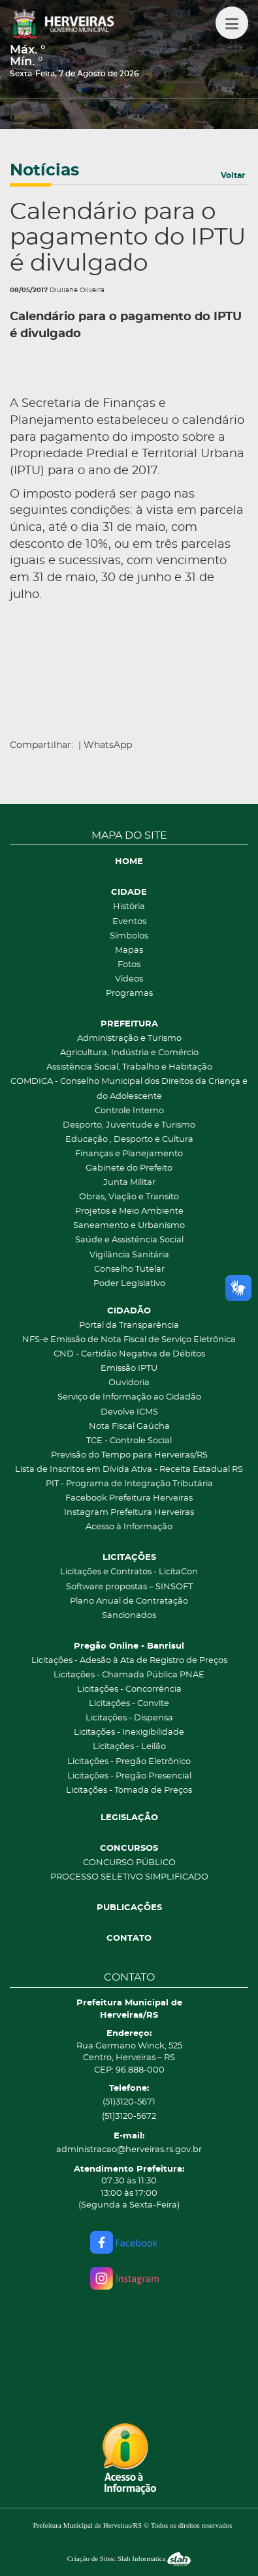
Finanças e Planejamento (129, 1154)
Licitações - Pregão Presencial (129, 1776)
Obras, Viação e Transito (129, 1197)
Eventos (129, 922)
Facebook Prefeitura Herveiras (129, 1498)
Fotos (129, 965)
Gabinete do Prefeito (129, 1168)
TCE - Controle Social (129, 1441)
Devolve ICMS (129, 1412)
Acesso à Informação (129, 1527)
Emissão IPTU (129, 1368)
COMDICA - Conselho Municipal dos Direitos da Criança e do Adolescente (129, 1088)
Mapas (129, 950)
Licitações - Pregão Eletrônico (129, 1762)
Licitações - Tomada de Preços (129, 1790)
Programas (129, 993)
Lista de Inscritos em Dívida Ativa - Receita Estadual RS (129, 1469)
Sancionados (129, 1615)
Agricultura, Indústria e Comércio (129, 1053)
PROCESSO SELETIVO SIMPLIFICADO (129, 1877)
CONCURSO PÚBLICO (129, 1863)
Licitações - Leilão (129, 1747)
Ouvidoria (129, 1383)
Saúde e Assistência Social (129, 1240)
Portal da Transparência (129, 1325)
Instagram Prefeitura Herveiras (129, 1512)
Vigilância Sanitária (129, 1255)
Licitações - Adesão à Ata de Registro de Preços (129, 1660)
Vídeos (129, 979)
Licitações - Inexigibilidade (129, 1732)
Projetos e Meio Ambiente (129, 1211)
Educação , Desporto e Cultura (129, 1139)
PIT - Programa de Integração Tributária (129, 1484)
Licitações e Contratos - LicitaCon (129, 1572)
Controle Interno (129, 1111)
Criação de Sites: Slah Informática (129, 2558)
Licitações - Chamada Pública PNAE (129, 1675)
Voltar (233, 175)
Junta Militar (129, 1182)
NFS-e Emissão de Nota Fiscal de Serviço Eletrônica (129, 1340)
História (129, 907)
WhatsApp (108, 745)
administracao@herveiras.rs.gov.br (129, 2150)
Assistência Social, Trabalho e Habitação (129, 1067)
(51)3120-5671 (129, 2102)
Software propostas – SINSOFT (129, 1587)
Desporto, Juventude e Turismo (129, 1125)
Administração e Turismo (129, 1038)
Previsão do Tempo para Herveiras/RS (129, 1455)
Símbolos (129, 936)
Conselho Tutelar (129, 1269)
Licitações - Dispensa (129, 1718)
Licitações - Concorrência (129, 1689)
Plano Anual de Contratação (129, 1601)
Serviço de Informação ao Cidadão (129, 1397)
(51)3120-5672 (129, 2116)
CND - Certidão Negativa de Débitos (129, 1354)
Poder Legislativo (129, 1284)
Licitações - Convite (129, 1704)
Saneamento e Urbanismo (129, 1225)
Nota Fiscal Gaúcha (129, 1426)
